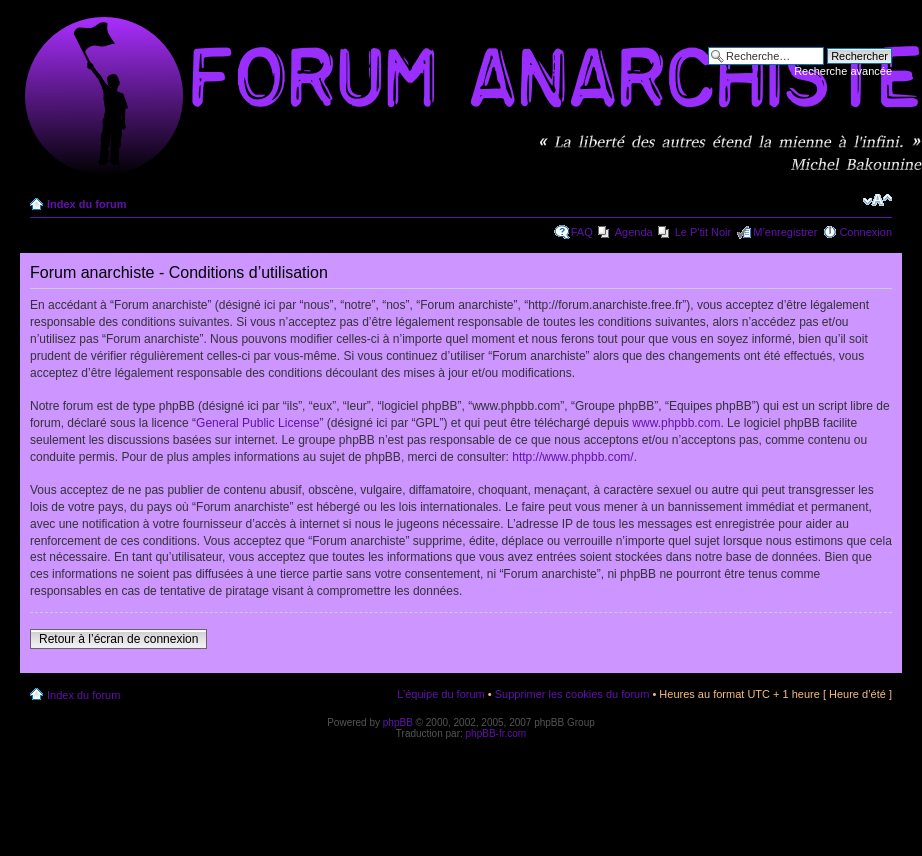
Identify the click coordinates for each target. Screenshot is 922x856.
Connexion (865, 232)
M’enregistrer (785, 232)
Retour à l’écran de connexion (118, 639)
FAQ (582, 232)
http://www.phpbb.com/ (572, 457)
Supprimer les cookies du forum (572, 694)
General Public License (257, 423)
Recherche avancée (843, 71)
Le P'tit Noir (703, 232)
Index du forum (86, 204)
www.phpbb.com (676, 423)
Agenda (634, 232)
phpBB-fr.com (496, 733)
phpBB (398, 722)
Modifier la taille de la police (877, 200)
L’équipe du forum (440, 694)
